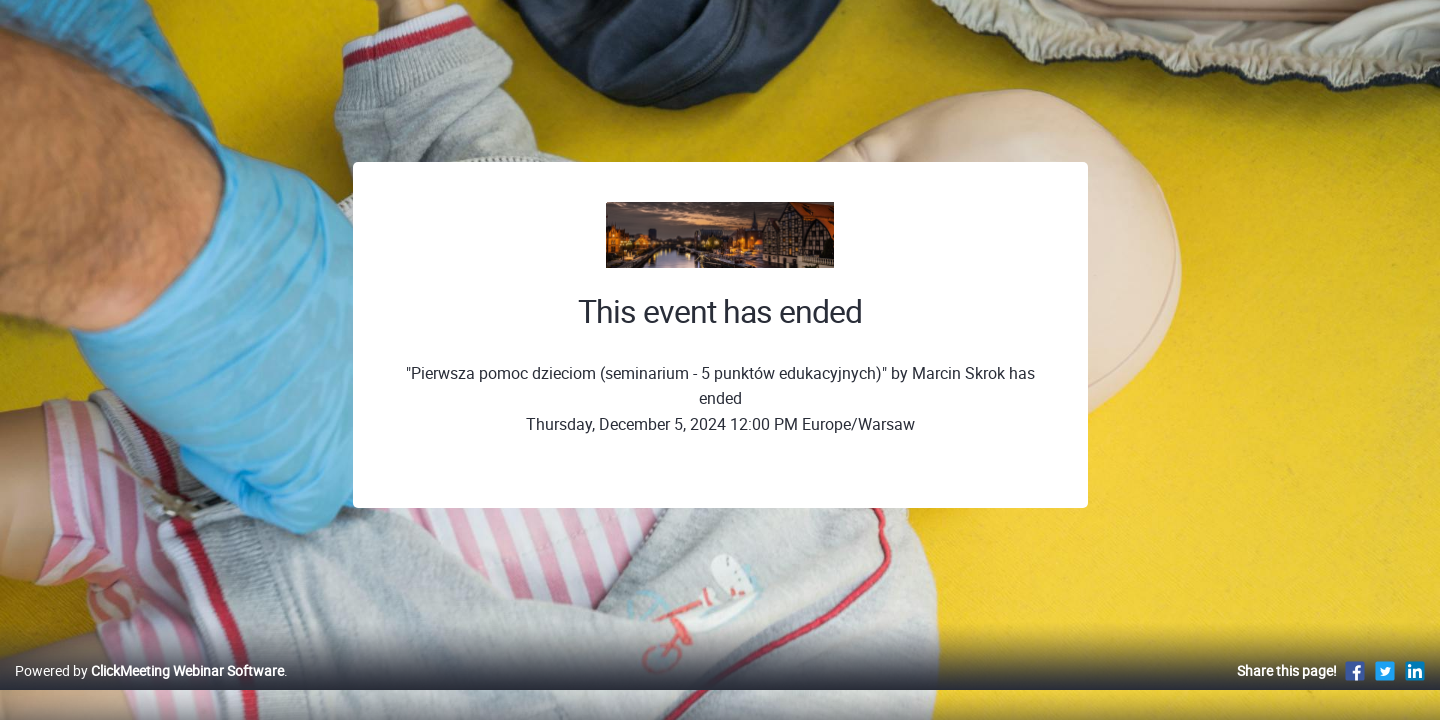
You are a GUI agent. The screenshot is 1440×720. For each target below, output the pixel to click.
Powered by (149, 691)
